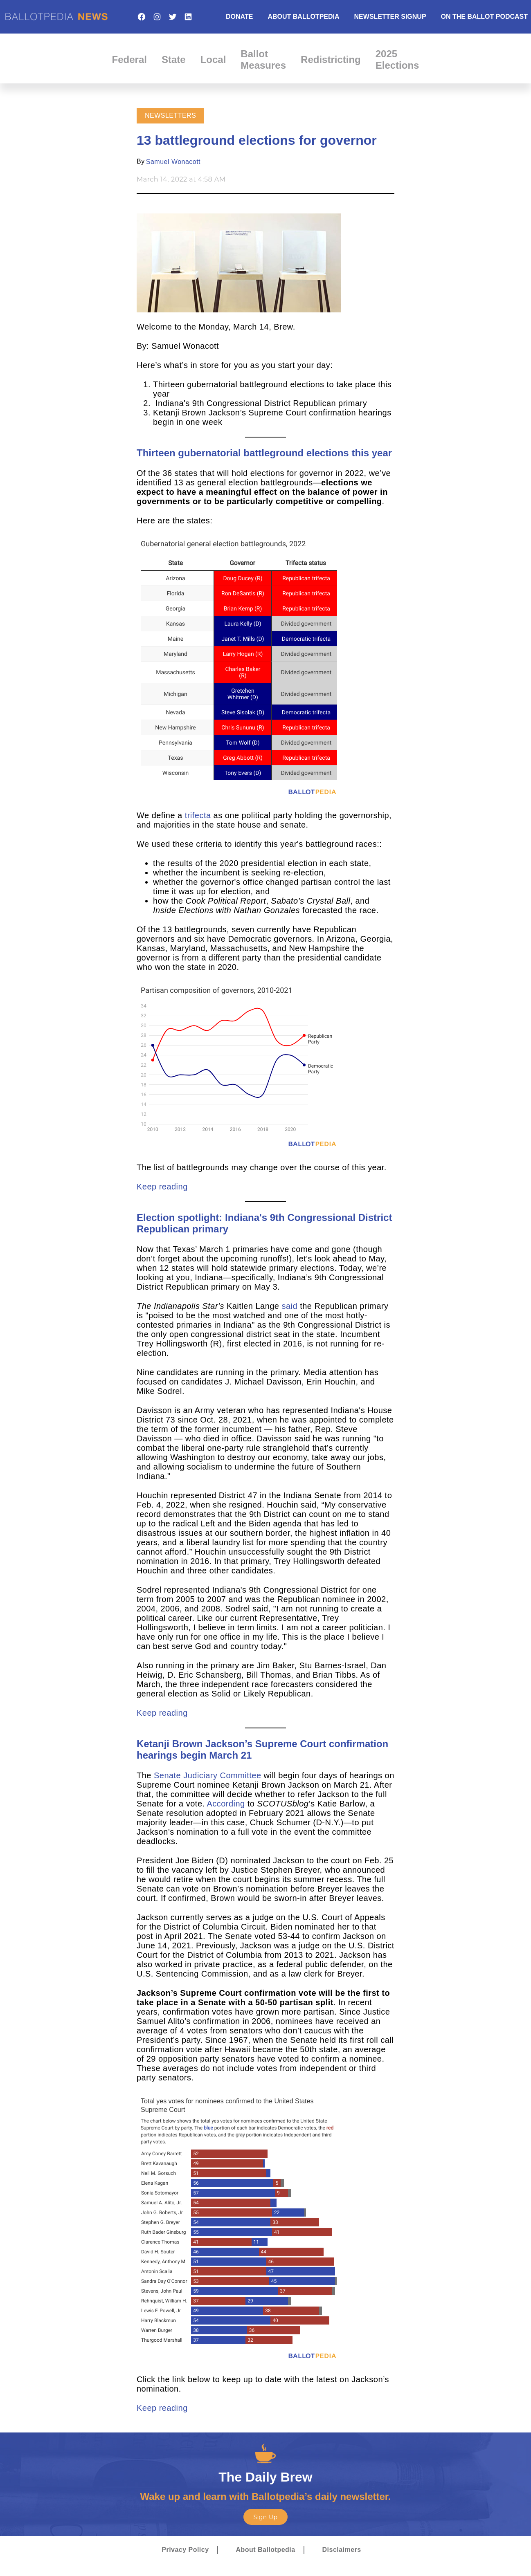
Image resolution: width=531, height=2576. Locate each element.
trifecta (198, 815)
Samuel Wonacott (173, 161)
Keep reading (162, 1186)
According (226, 1803)
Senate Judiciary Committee (207, 1775)
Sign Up (265, 2517)
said (290, 1305)
